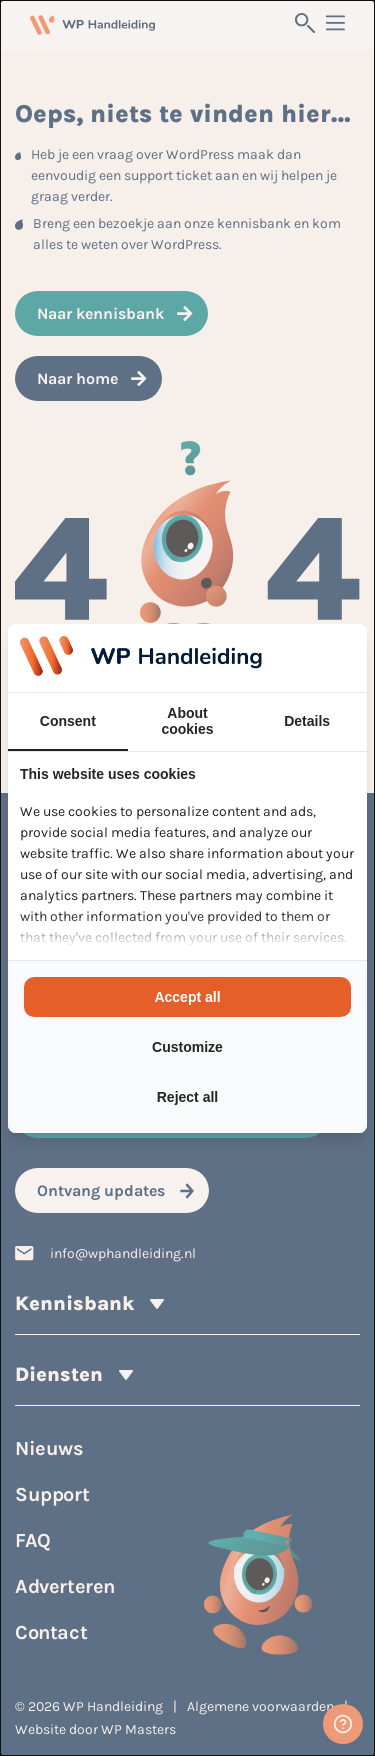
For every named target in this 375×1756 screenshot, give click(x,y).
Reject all (187, 1097)
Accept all (187, 997)
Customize (187, 1047)
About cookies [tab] (187, 721)
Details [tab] (307, 721)
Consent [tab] (68, 721)
